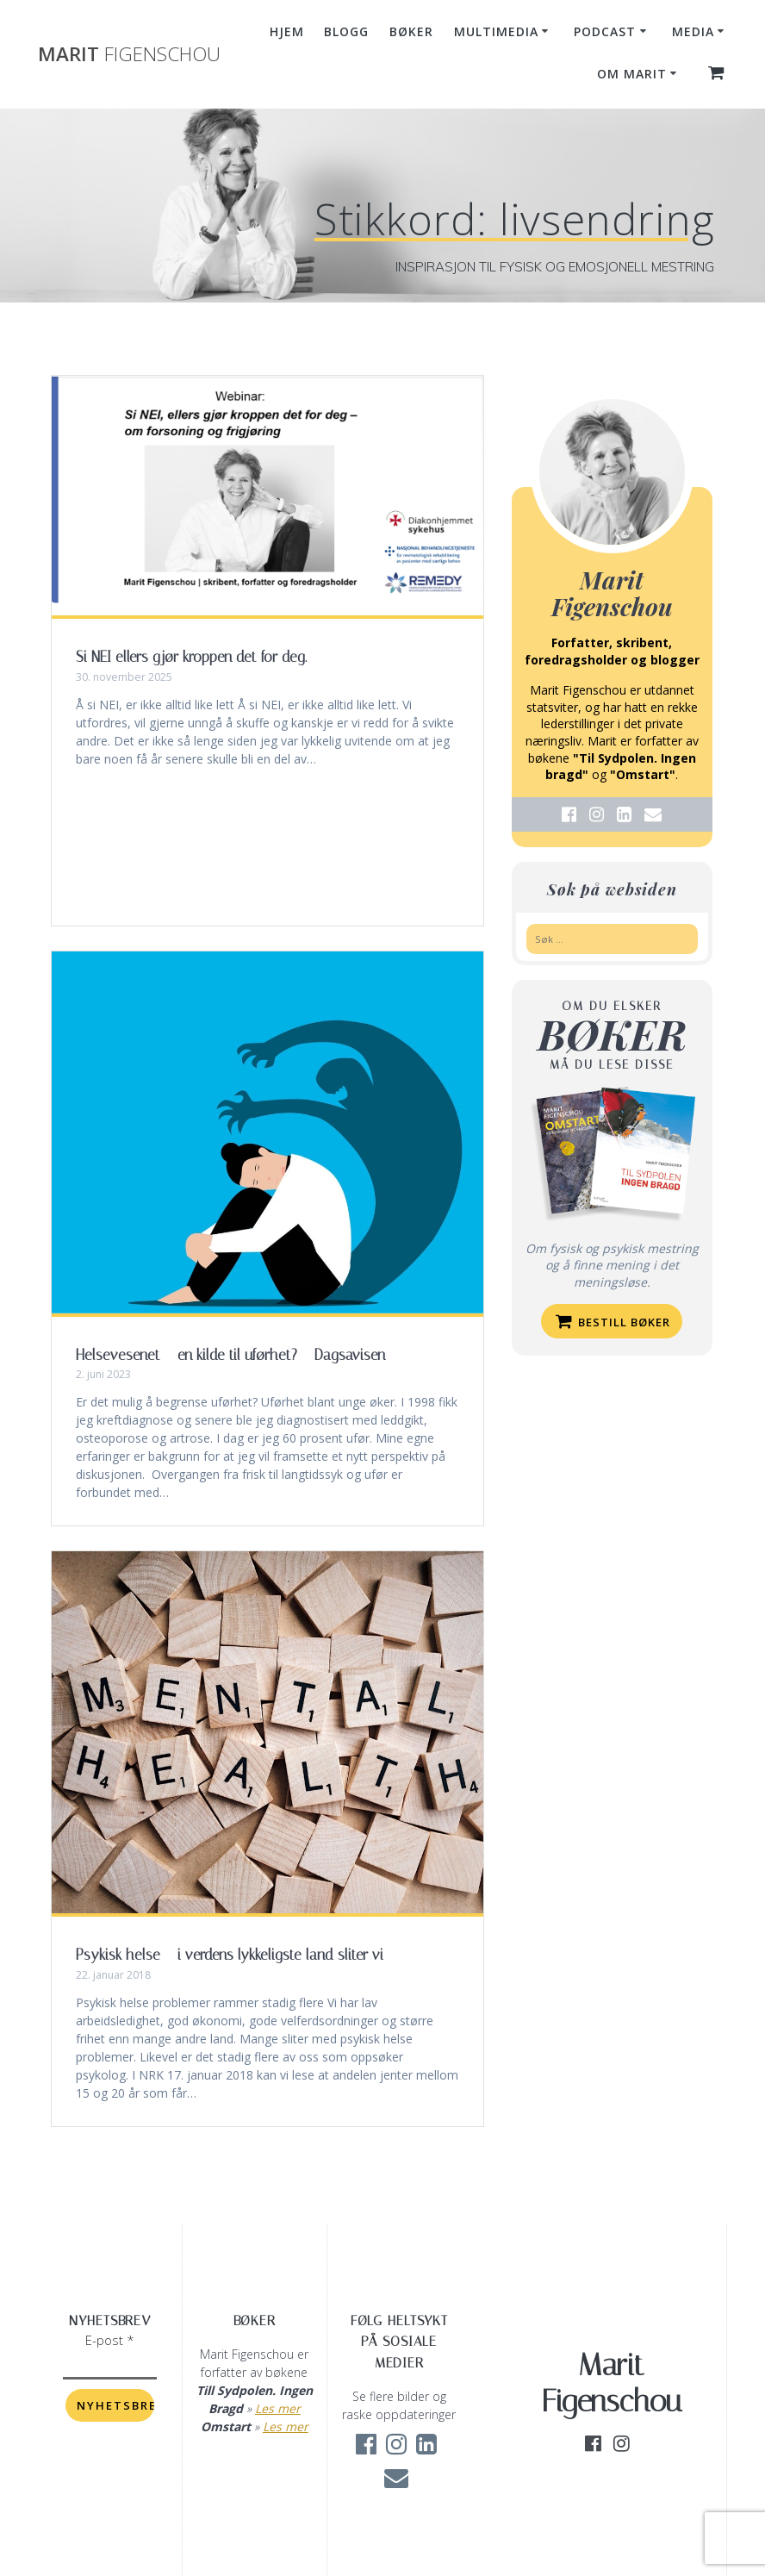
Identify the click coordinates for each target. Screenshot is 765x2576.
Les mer (278, 2408)
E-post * (109, 2339)
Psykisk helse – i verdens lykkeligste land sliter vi (229, 1954)
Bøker (411, 31)
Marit (129, 54)
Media (693, 31)
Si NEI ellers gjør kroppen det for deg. (191, 656)
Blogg (346, 31)
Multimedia (496, 31)
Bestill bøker (613, 1321)
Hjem (287, 31)
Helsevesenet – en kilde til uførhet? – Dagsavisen (230, 1354)
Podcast (605, 31)
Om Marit (632, 73)
